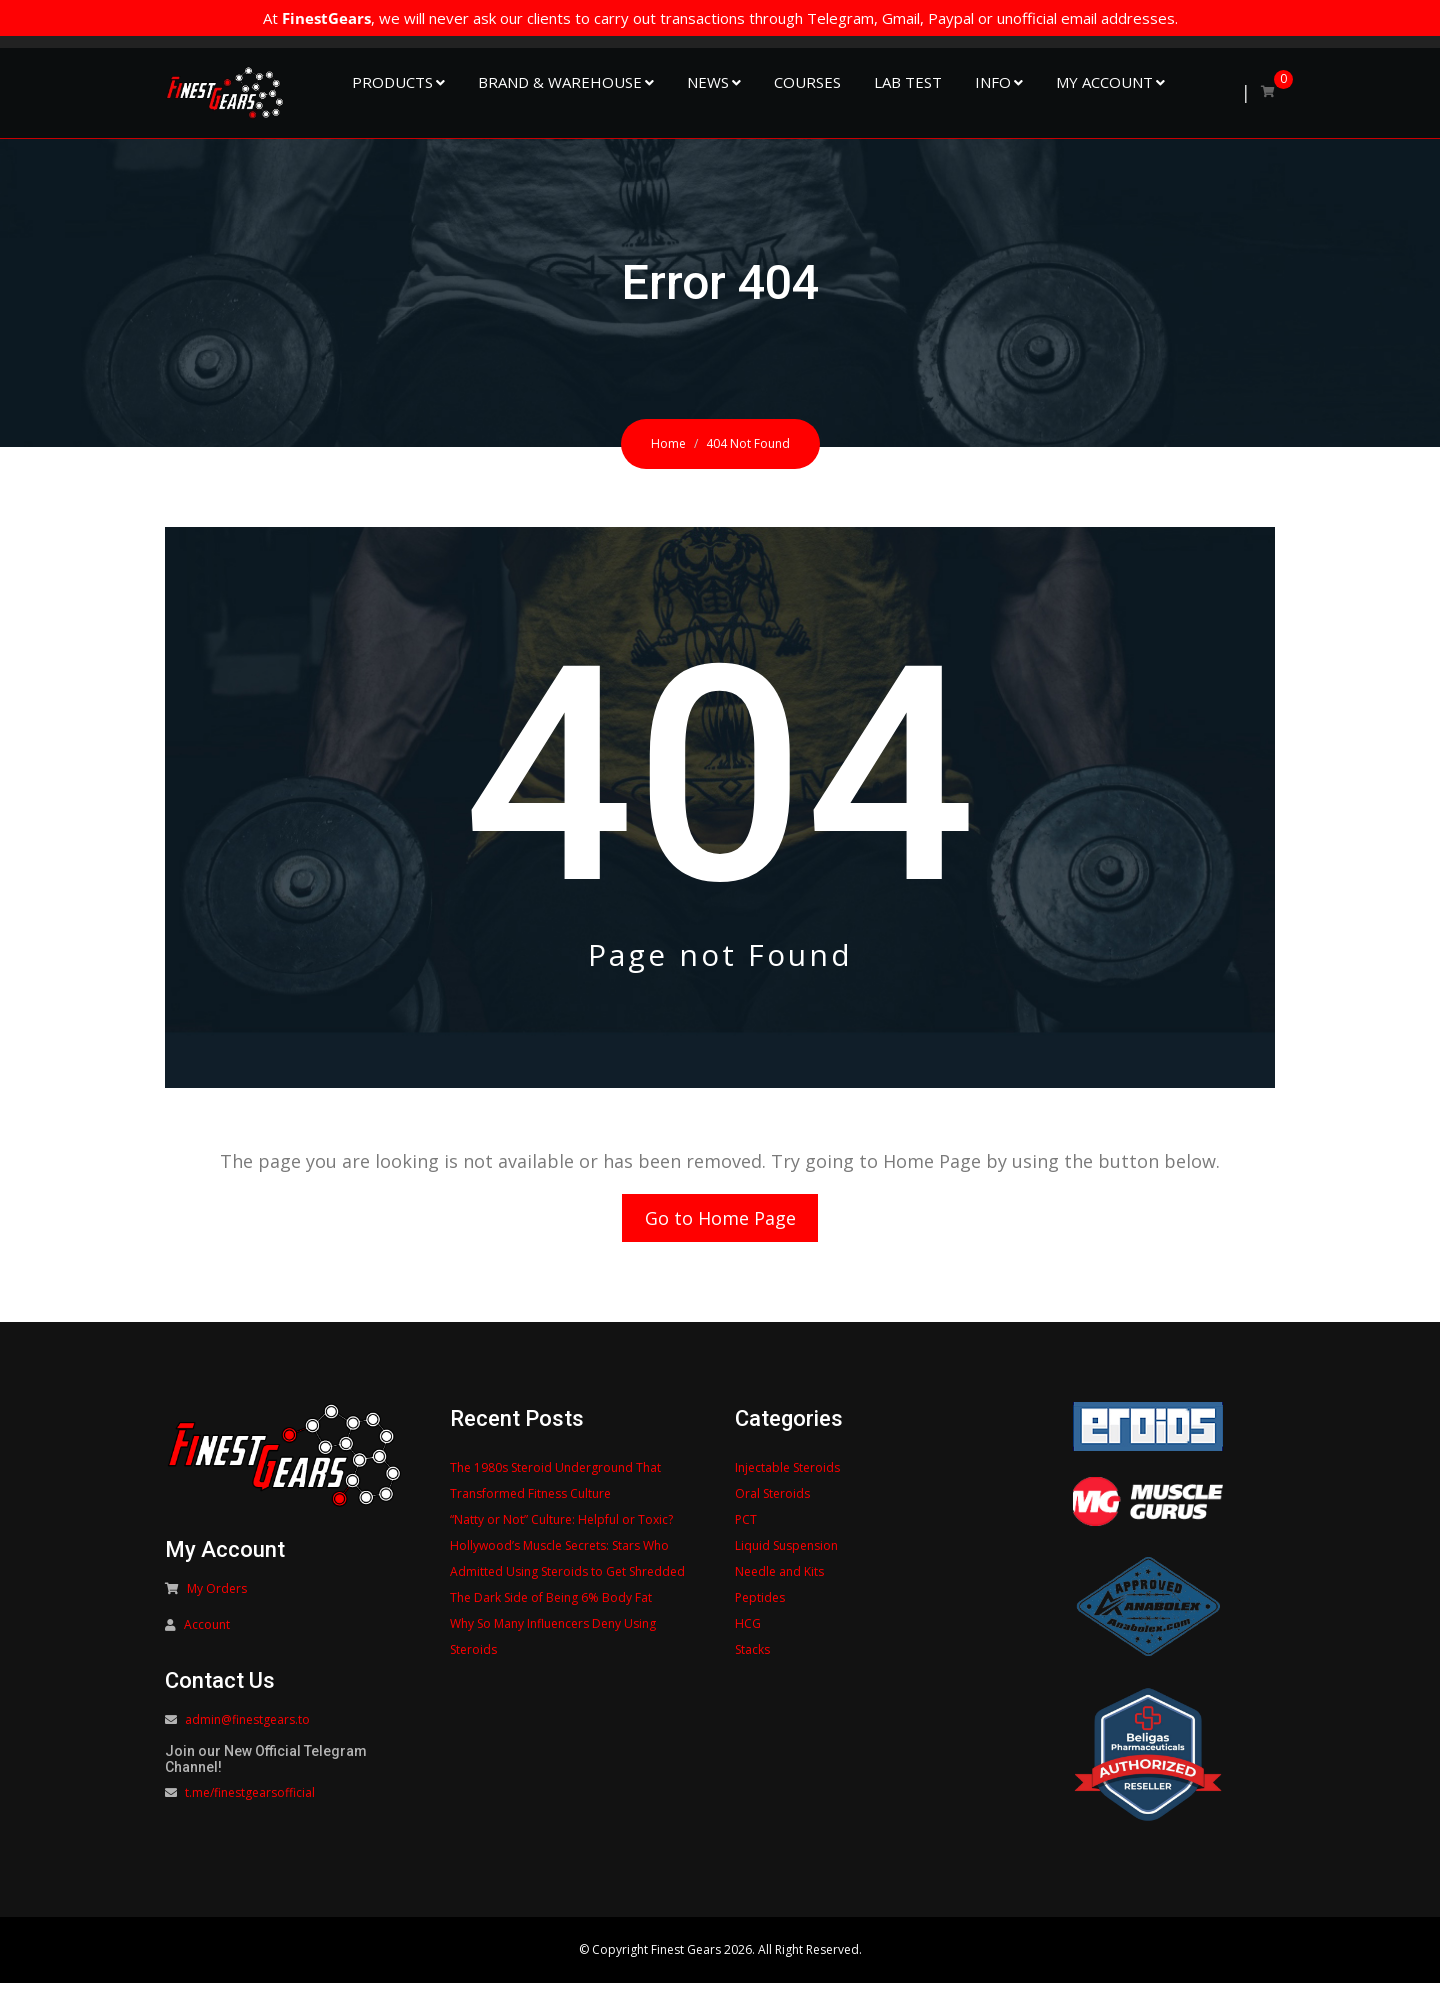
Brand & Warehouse (560, 82)
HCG (748, 1629)
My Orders (217, 1594)
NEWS (708, 82)
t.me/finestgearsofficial (250, 1798)
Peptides (760, 1603)
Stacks (752, 1655)
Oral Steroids (772, 1499)
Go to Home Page (720, 1221)
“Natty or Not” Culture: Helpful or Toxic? (561, 1525)
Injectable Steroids (787, 1473)
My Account (1104, 82)
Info (993, 82)
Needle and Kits (779, 1577)
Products (392, 82)
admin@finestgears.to (247, 1725)
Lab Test (908, 82)
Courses (807, 82)
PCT (746, 1525)
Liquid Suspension (786, 1551)
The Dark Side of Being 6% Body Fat (551, 1603)
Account (207, 1630)
